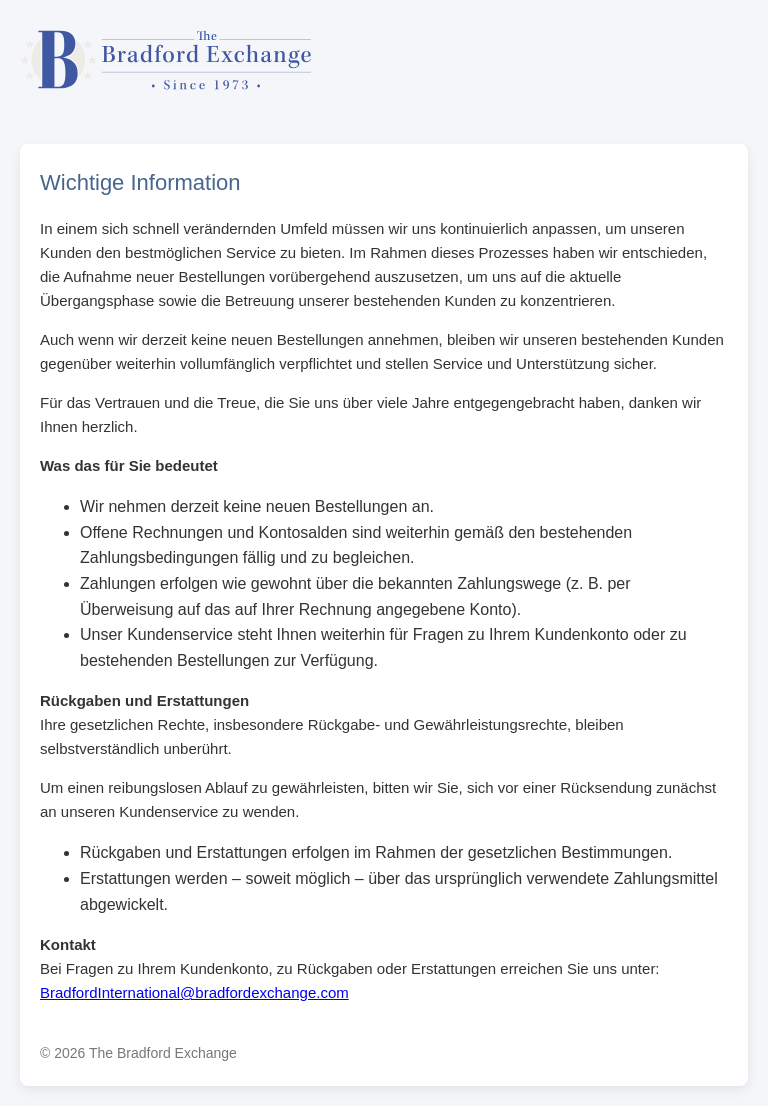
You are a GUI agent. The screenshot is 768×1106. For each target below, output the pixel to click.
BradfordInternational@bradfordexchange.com (194, 992)
